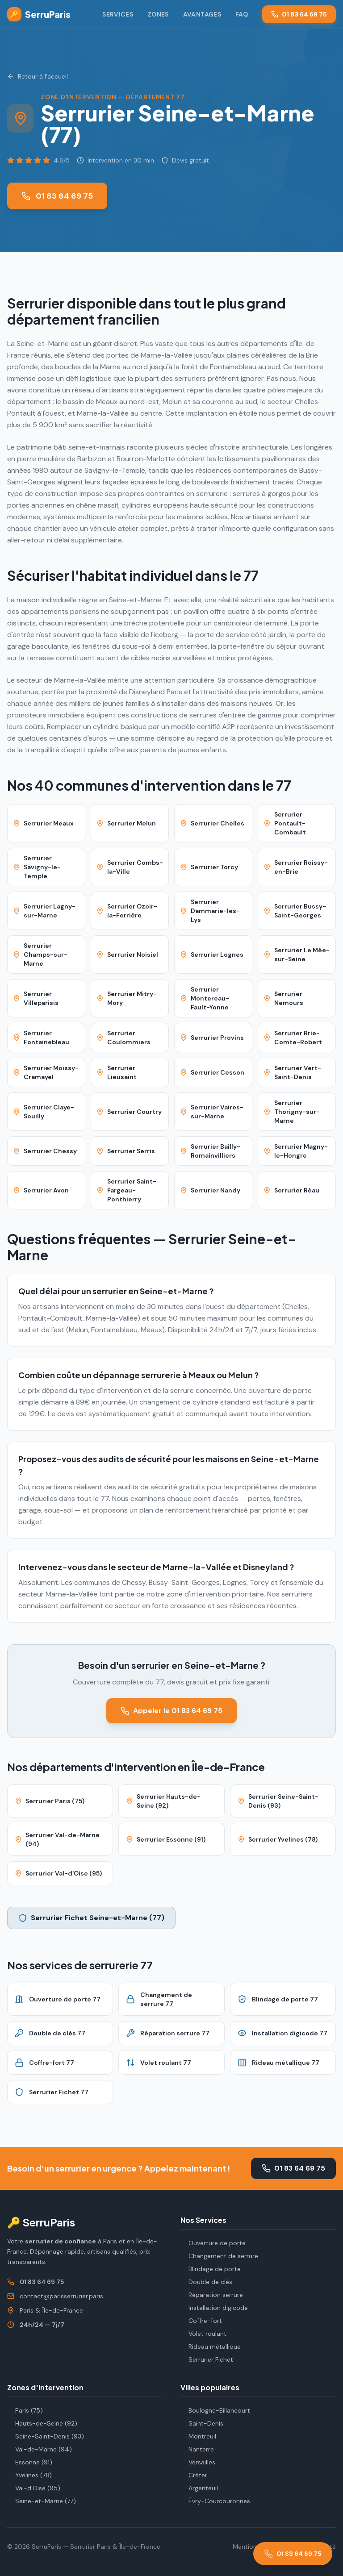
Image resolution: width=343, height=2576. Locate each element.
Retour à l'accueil (37, 76)
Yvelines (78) (29, 2475)
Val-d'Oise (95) (33, 2488)
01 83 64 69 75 (299, 14)
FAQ (241, 14)
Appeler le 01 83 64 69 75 (171, 1710)
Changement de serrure (219, 2256)
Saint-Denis (201, 2423)
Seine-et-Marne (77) (41, 2501)
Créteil (194, 2475)
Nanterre (197, 2449)
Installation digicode (214, 2308)
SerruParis (39, 14)
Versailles (197, 2462)
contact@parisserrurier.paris (61, 2296)
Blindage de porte (210, 2269)
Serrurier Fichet (206, 2359)
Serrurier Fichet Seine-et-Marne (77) (91, 1917)
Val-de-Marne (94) (39, 2449)
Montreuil (198, 2436)
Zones (158, 14)
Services (117, 14)
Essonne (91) (29, 2462)
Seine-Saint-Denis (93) (45, 2436)
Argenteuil (199, 2488)
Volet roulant (203, 2334)
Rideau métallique (210, 2347)
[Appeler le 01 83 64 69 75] (292, 2553)
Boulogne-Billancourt (215, 2410)
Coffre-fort (201, 2321)
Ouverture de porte (213, 2243)
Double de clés (206, 2282)
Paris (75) (25, 2410)
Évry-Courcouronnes (215, 2501)
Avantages (202, 14)
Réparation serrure (211, 2295)
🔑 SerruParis (41, 2222)
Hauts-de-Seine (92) (42, 2423)
